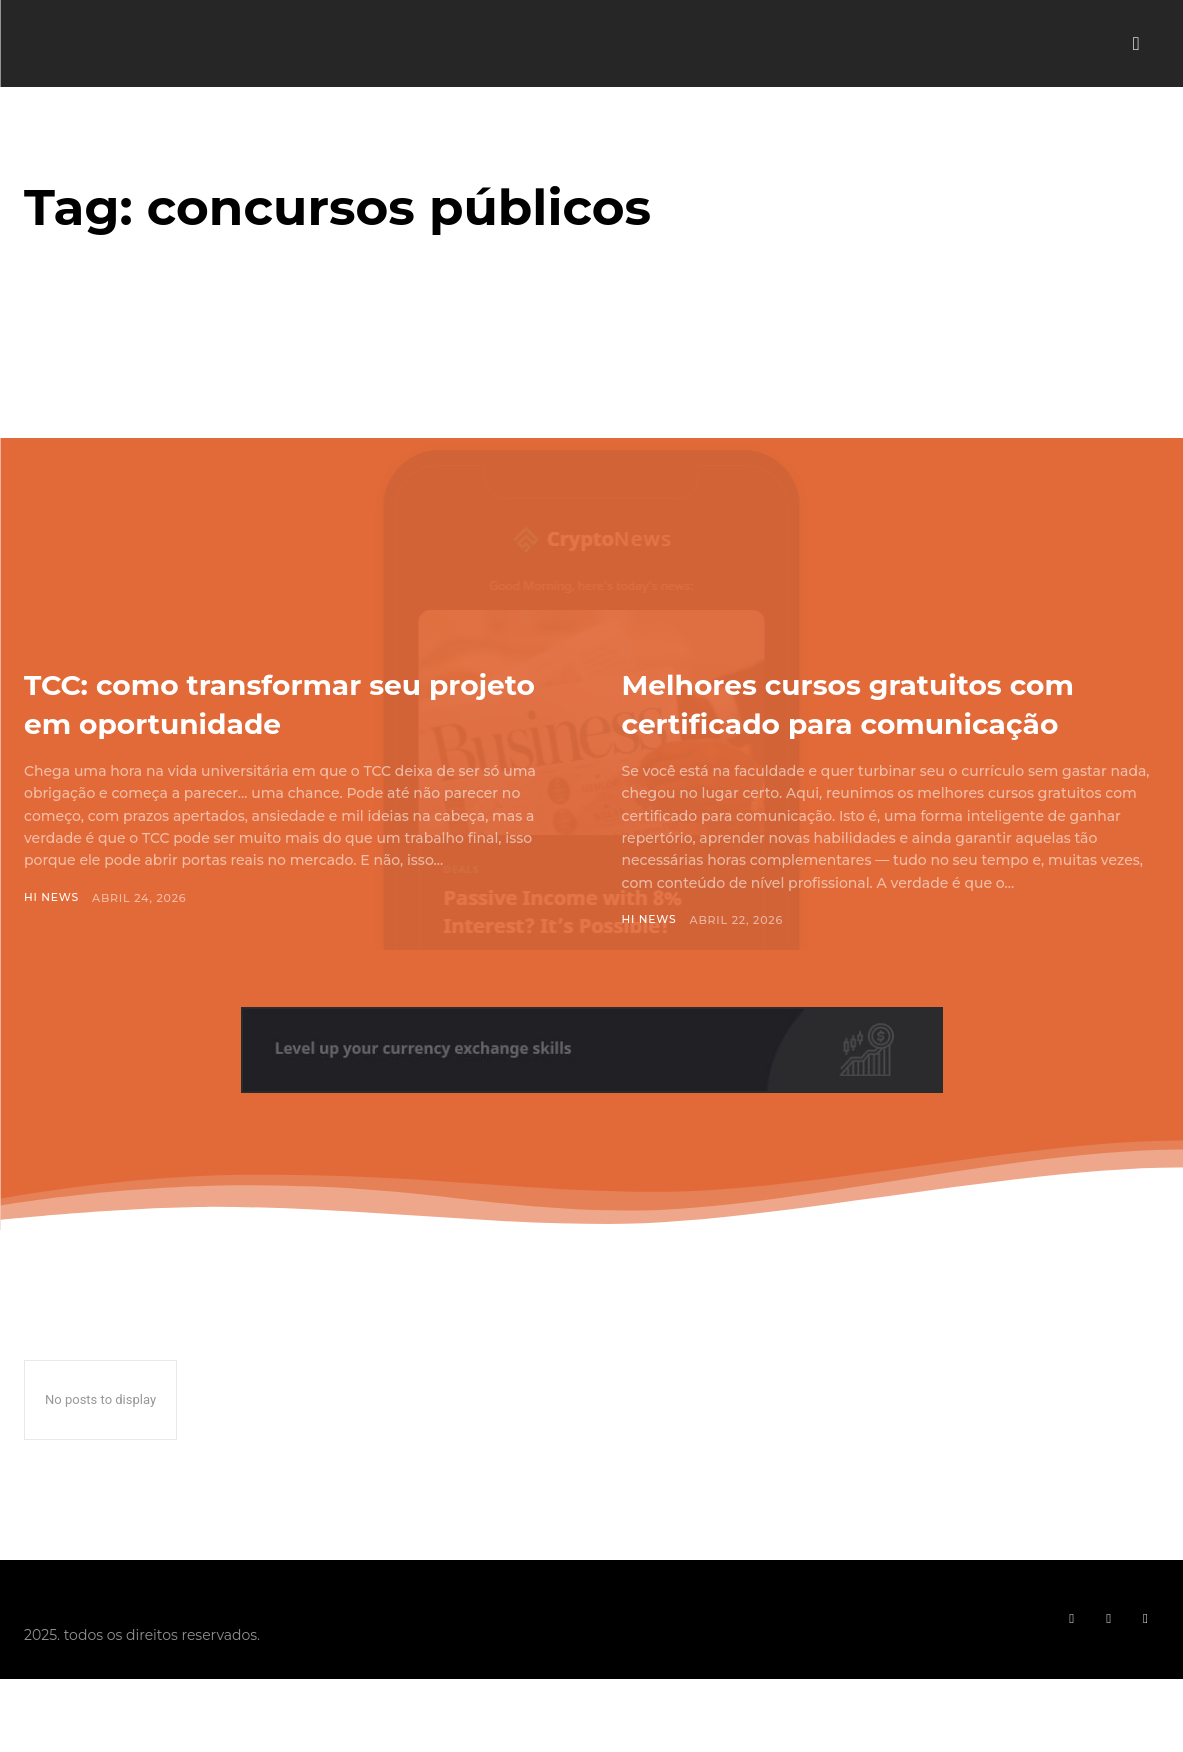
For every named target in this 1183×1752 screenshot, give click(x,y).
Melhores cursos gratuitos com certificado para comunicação (852, 722)
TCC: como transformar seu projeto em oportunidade (264, 702)
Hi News (52, 898)
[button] (1136, 44)
